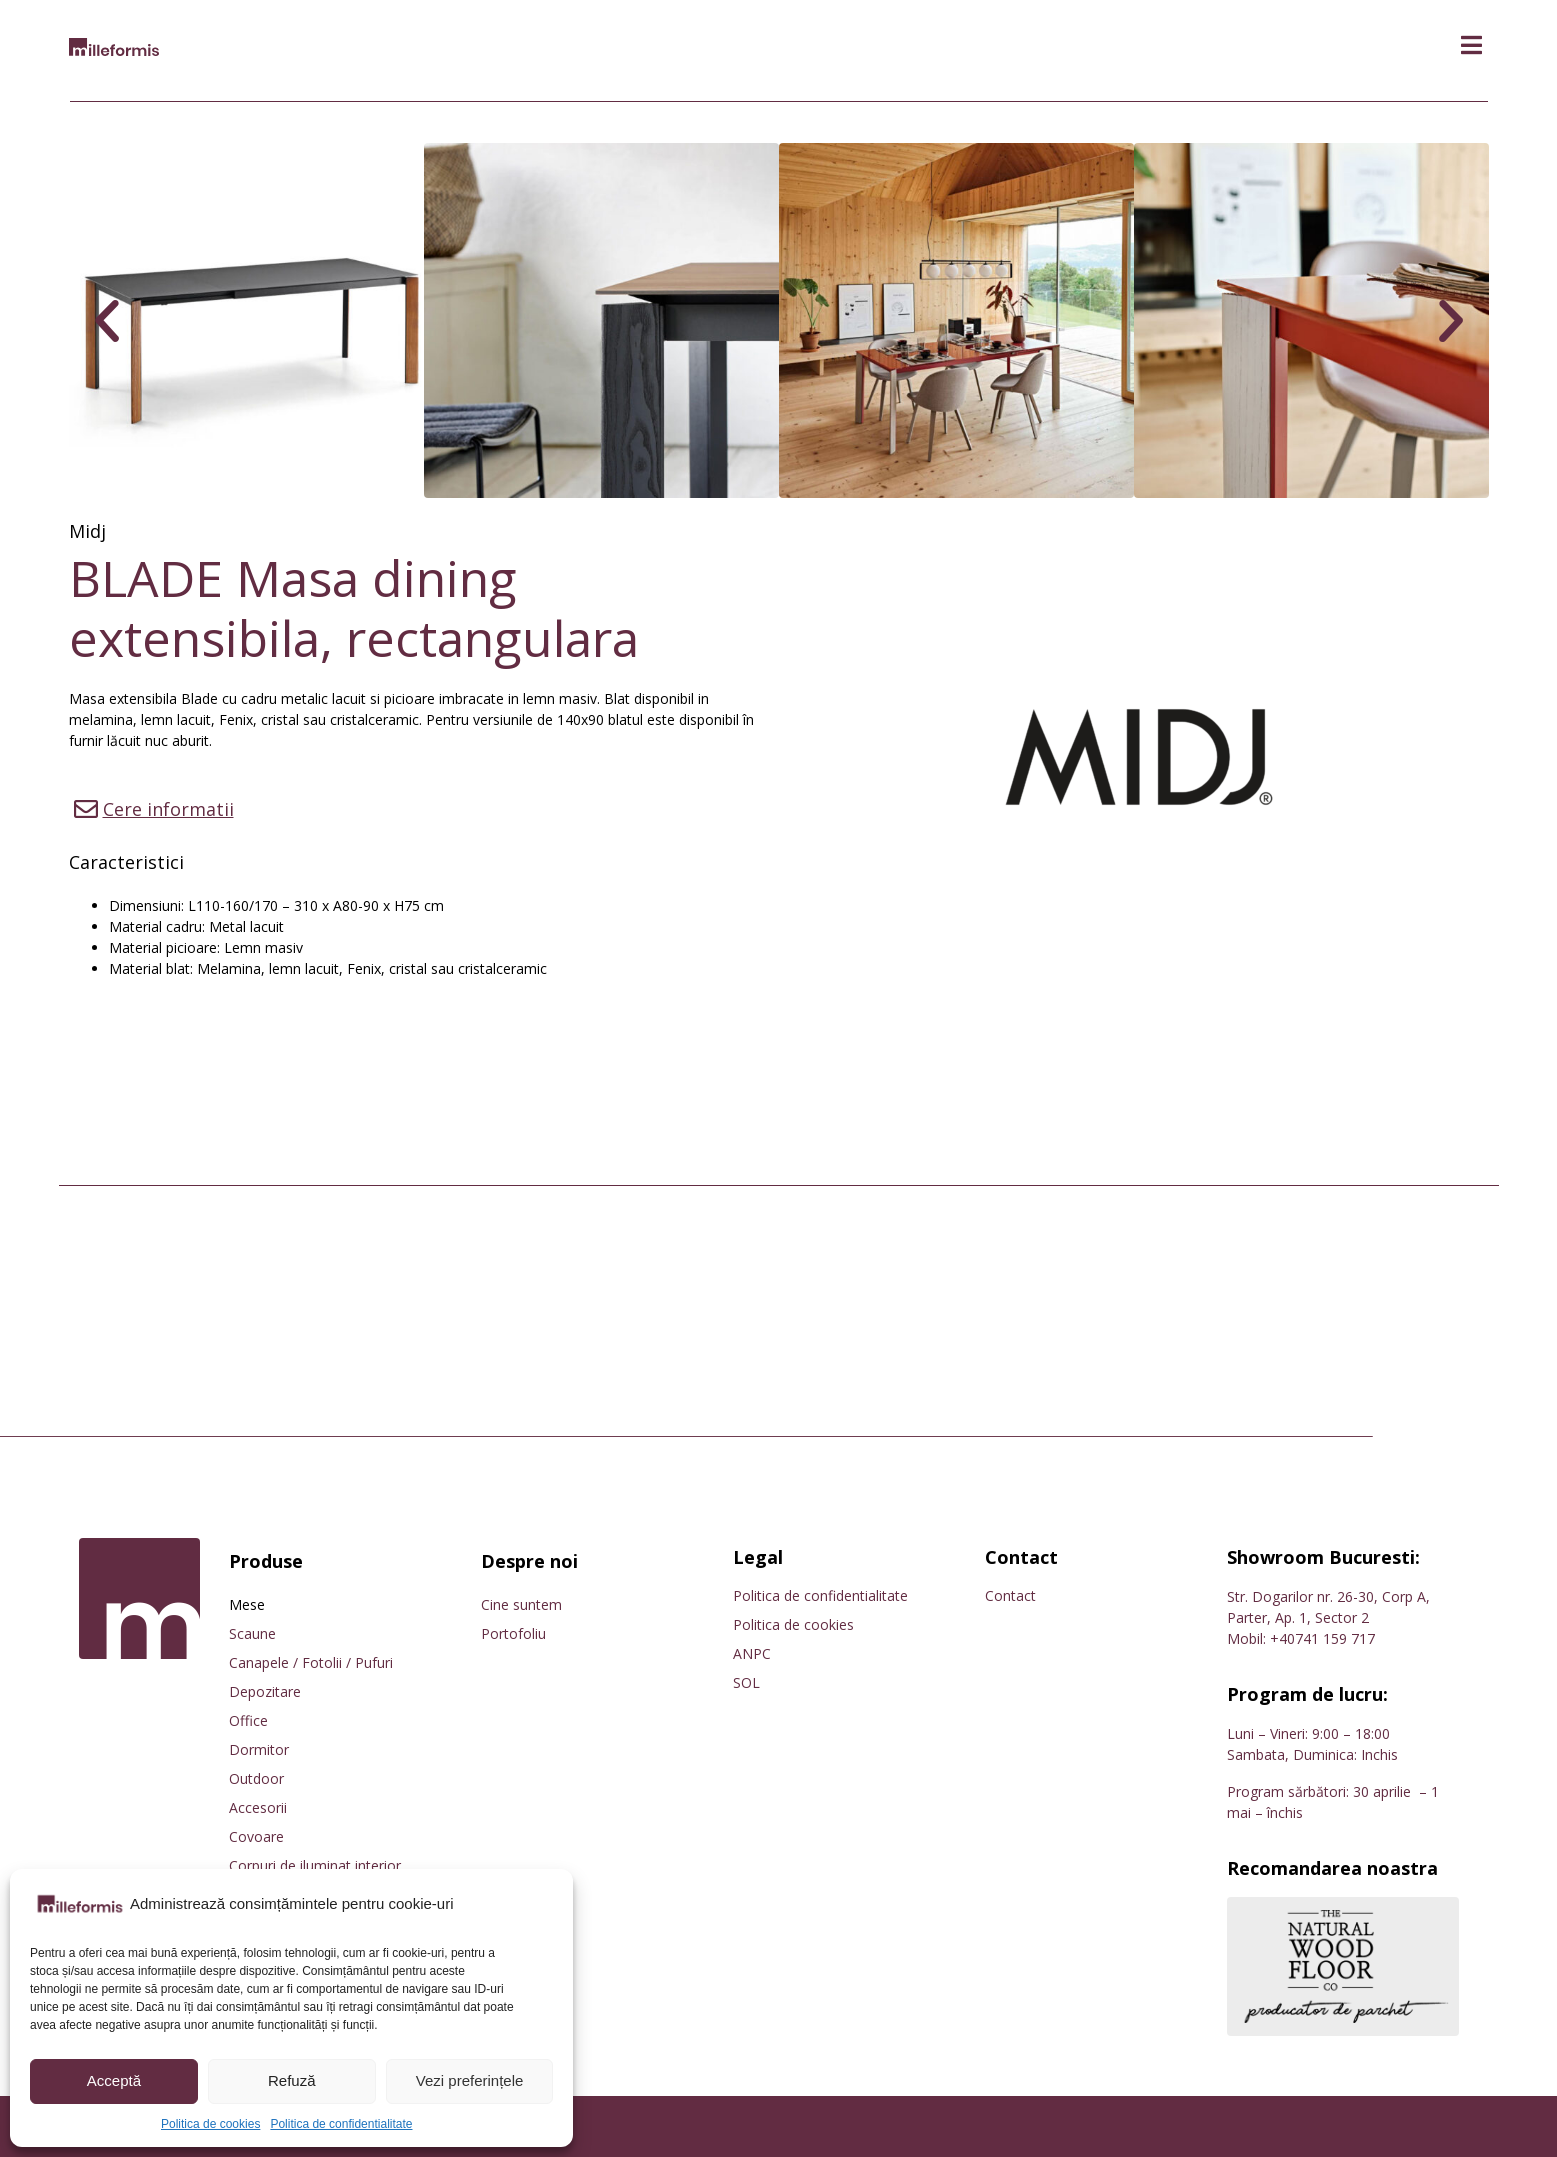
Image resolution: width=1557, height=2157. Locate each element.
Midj (87, 531)
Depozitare (265, 1691)
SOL (746, 1682)
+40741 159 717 (1322, 1638)
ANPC (752, 1653)
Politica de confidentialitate (341, 2124)
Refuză (292, 2080)
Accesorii (258, 1807)
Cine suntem (521, 1604)
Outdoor (256, 1778)
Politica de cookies (210, 2124)
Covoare (256, 1836)
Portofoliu (513, 1633)
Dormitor (259, 1749)
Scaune (252, 1633)
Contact (1010, 1595)
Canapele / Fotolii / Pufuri (311, 1662)
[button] (1471, 45)
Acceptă (114, 2080)
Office (248, 1720)
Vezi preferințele (470, 2080)
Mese (247, 1604)
